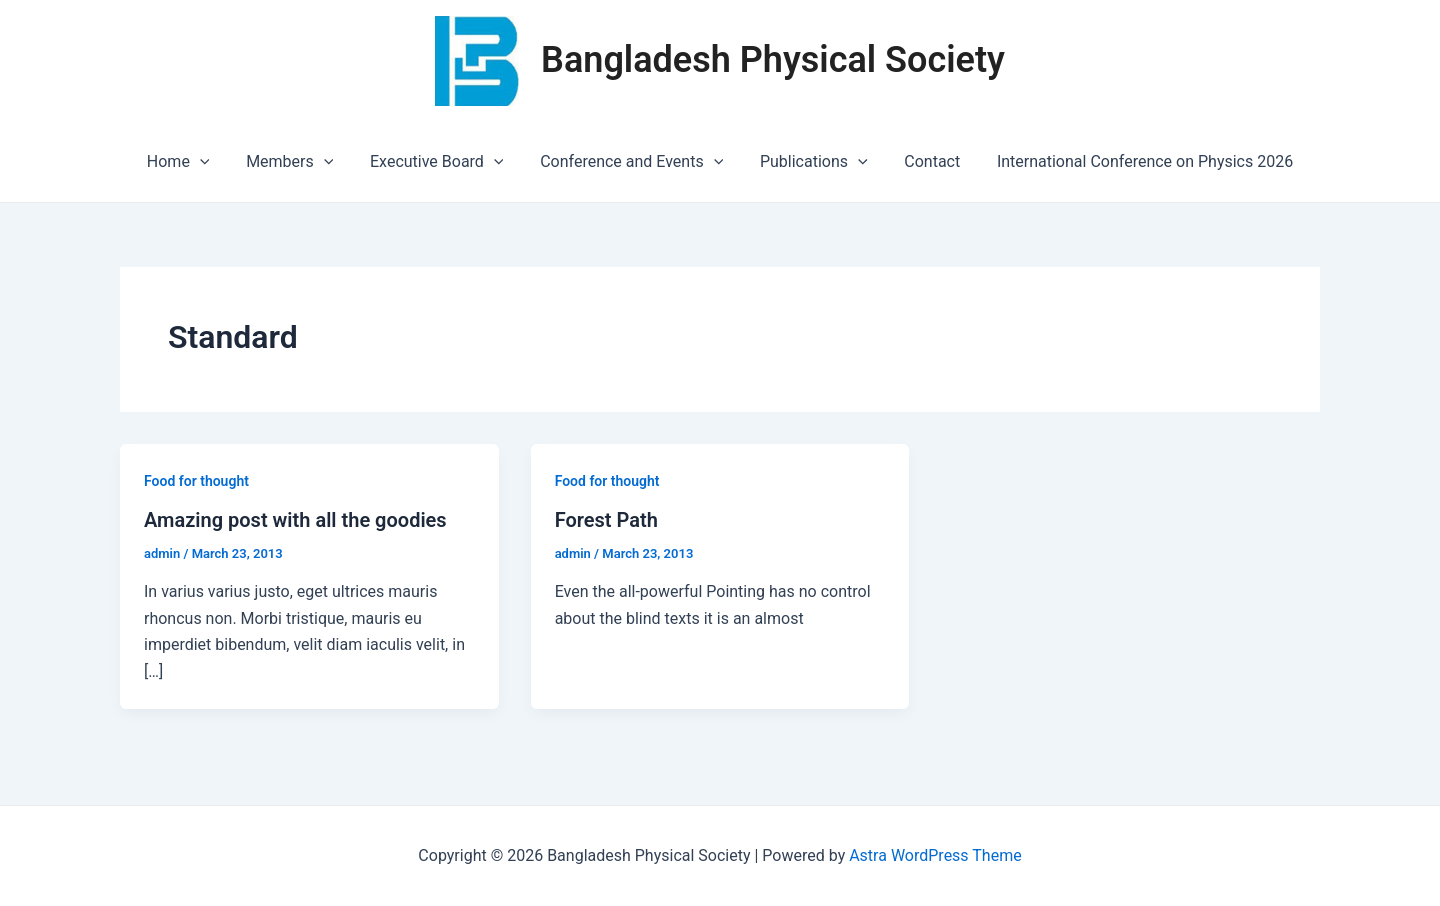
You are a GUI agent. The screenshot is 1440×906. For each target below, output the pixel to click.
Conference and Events (631, 162)
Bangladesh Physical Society (773, 60)
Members (298, 162)
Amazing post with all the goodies (295, 520)
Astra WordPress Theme (935, 855)
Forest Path (606, 520)
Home (192, 162)
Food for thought (196, 481)
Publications (809, 162)
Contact (923, 161)
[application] (214, 162)
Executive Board (441, 162)
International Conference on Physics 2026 (1131, 161)
